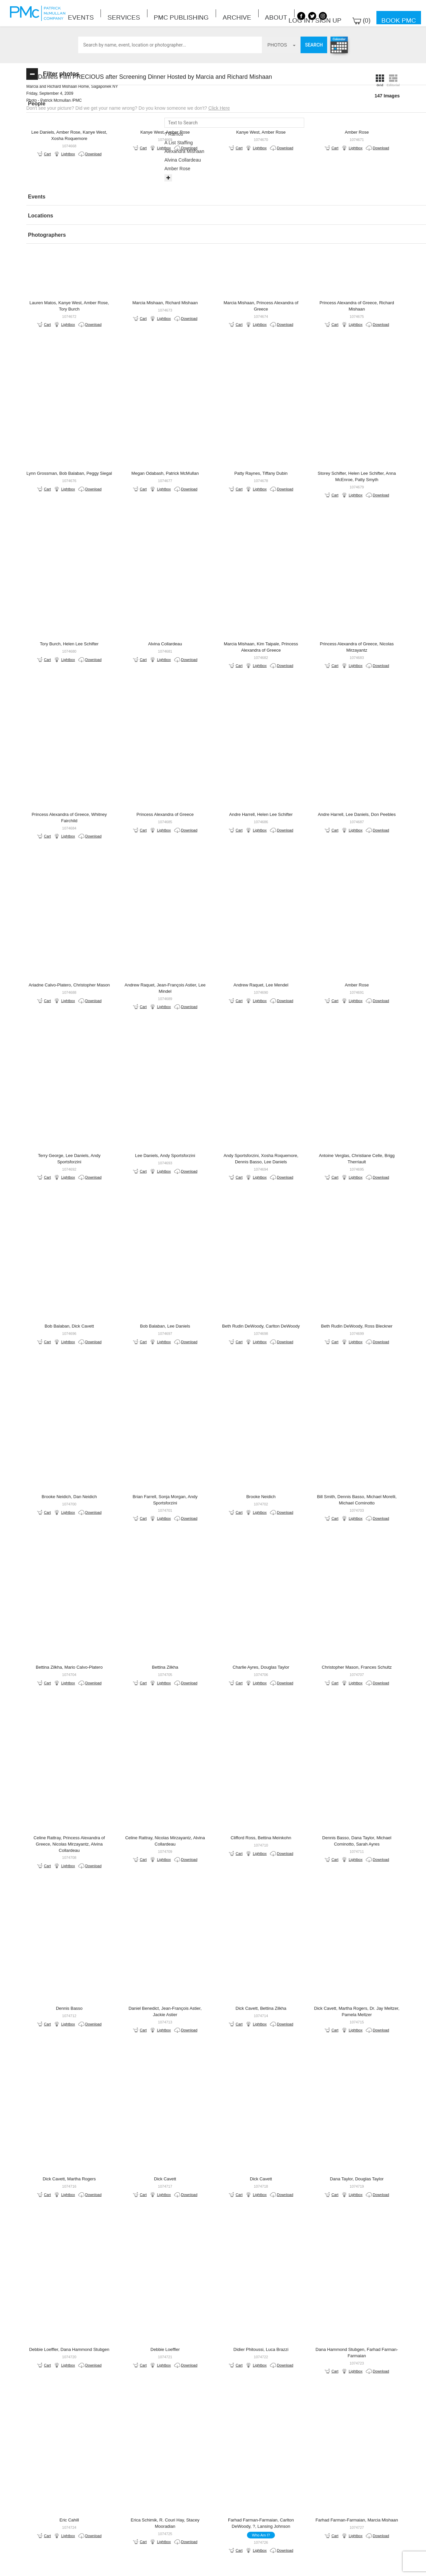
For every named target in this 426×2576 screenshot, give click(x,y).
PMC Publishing (139, 13)
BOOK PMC (212, 2497)
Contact (189, 2562)
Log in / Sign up (341, 13)
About (200, 13)
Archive (175, 13)
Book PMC (404, 13)
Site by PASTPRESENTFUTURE (341, 2521)
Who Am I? (301, 2175)
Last (337, 2442)
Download (166, 174)
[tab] (74, 104)
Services (102, 13)
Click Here (325, 114)
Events (74, 13)
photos (281, 45)
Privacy (240, 2562)
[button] (74, 103)
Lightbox (175, 167)
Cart (153, 167)
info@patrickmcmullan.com (187, 2517)
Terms (215, 2562)
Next (308, 2442)
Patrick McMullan (39, 13)
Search (314, 45)
